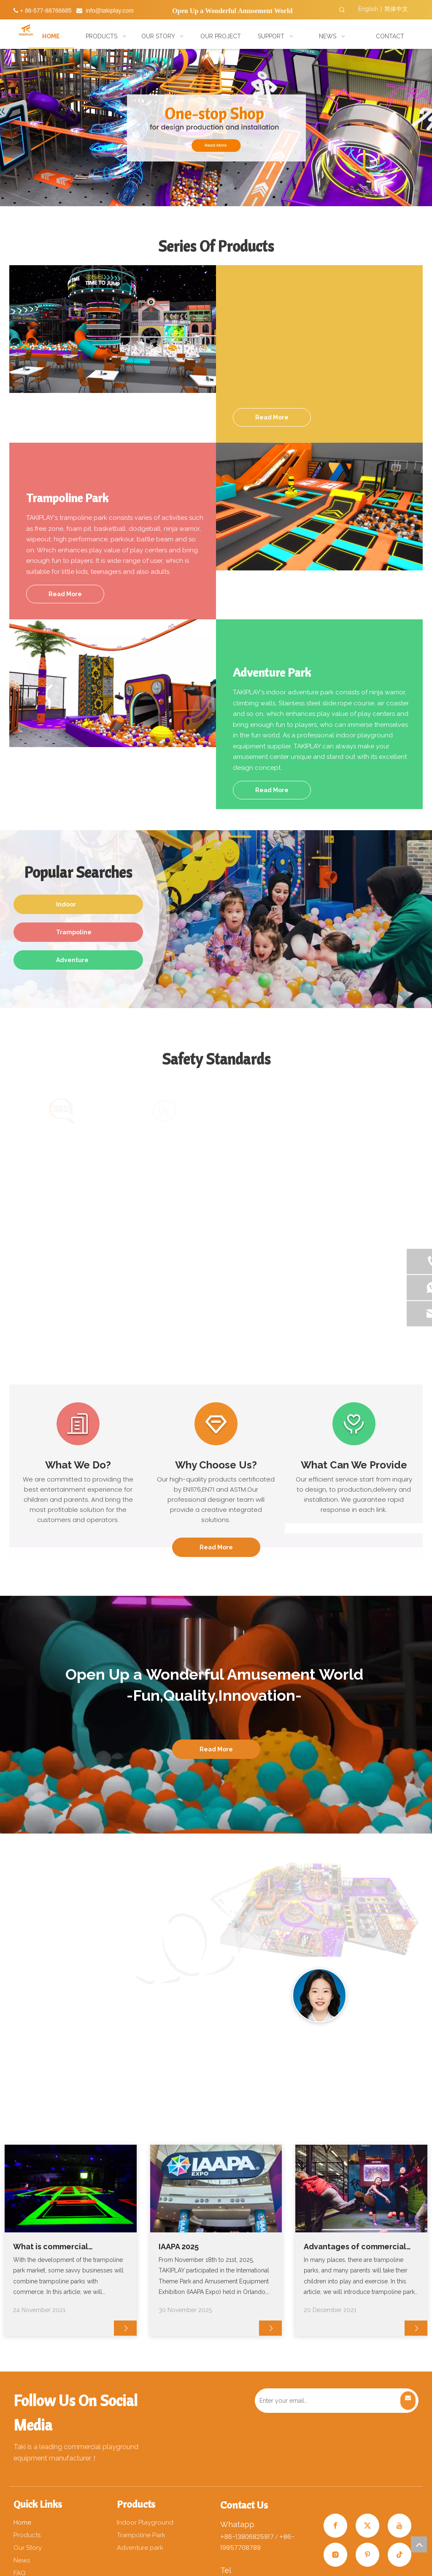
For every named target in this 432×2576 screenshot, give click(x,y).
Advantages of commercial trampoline (355, 2247)
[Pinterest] (367, 2555)
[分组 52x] (112, 329)
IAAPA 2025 (179, 2246)
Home (22, 2522)
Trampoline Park (74, 935)
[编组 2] (216, 1423)
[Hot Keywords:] (342, 10)
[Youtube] (399, 2526)
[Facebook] (335, 2526)
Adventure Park (72, 963)
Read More (272, 417)
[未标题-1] (319, 1277)
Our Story (28, 2548)
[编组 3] (353, 1423)
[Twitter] (367, 2526)
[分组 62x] (319, 506)
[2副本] (319, 1996)
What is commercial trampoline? (50, 2247)
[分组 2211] (112, 1991)
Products (27, 2535)
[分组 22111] (181, 1991)
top (419, 2544)
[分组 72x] (112, 683)
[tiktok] (399, 2555)
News (22, 2560)
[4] (250, 1995)
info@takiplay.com (110, 10)
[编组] (78, 1423)
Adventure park (140, 2548)
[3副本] (388, 1995)
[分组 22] (44, 1991)
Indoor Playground (74, 907)
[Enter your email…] (327, 2400)
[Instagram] (335, 2555)
